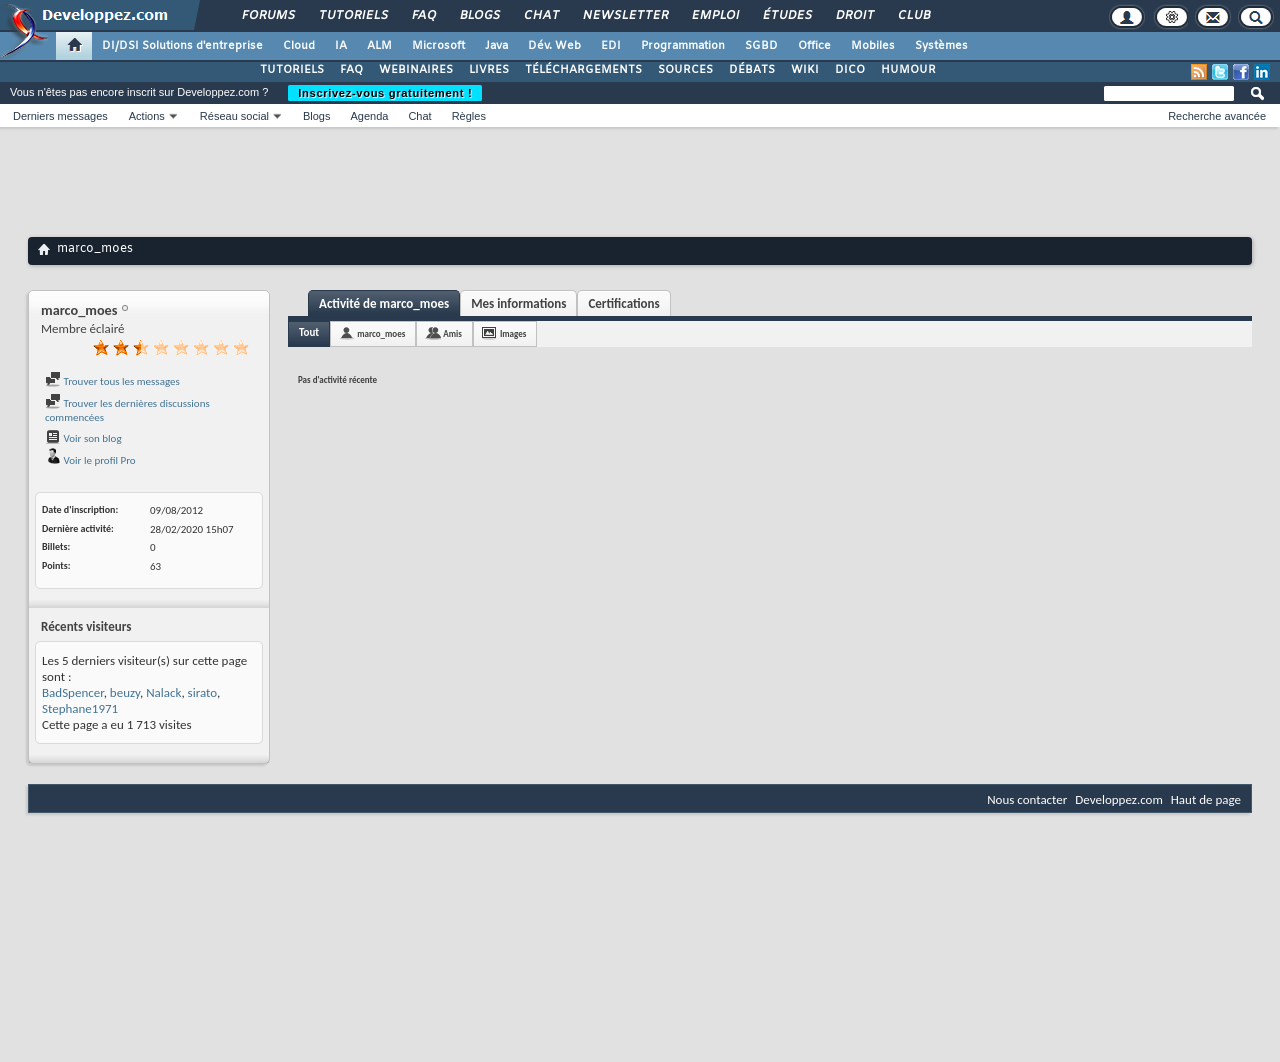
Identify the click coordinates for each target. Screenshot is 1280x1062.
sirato (202, 692)
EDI (611, 46)
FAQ (423, 16)
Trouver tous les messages (112, 381)
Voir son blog (83, 438)
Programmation (683, 46)
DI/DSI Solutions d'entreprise (182, 46)
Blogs (479, 16)
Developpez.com (1119, 799)
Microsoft (438, 46)
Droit (854, 16)
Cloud (299, 46)
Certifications (623, 303)
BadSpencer (73, 692)
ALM (379, 46)
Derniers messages (60, 116)
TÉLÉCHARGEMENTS (583, 70)
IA (341, 46)
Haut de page (1206, 799)
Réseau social (234, 116)
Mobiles (873, 46)
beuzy (125, 692)
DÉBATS (752, 70)
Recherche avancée (1217, 116)
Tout (309, 332)
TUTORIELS (292, 70)
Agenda (369, 116)
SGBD (761, 46)
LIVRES (489, 70)
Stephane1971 (80, 708)
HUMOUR (908, 70)
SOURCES (685, 70)
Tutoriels (352, 16)
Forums (267, 16)
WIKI (805, 70)
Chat (540, 16)
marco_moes (381, 333)
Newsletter (624, 16)
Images (513, 333)
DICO (850, 70)
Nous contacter (1027, 799)
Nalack (163, 692)
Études (786, 16)
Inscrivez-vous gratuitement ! (385, 93)
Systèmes (941, 46)
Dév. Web (554, 46)
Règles (469, 116)
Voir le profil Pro (90, 460)
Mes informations (518, 303)
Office (814, 46)
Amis (452, 333)
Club (913, 16)
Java (496, 46)
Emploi (714, 16)
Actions (147, 116)
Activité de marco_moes (384, 303)
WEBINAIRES (416, 70)
